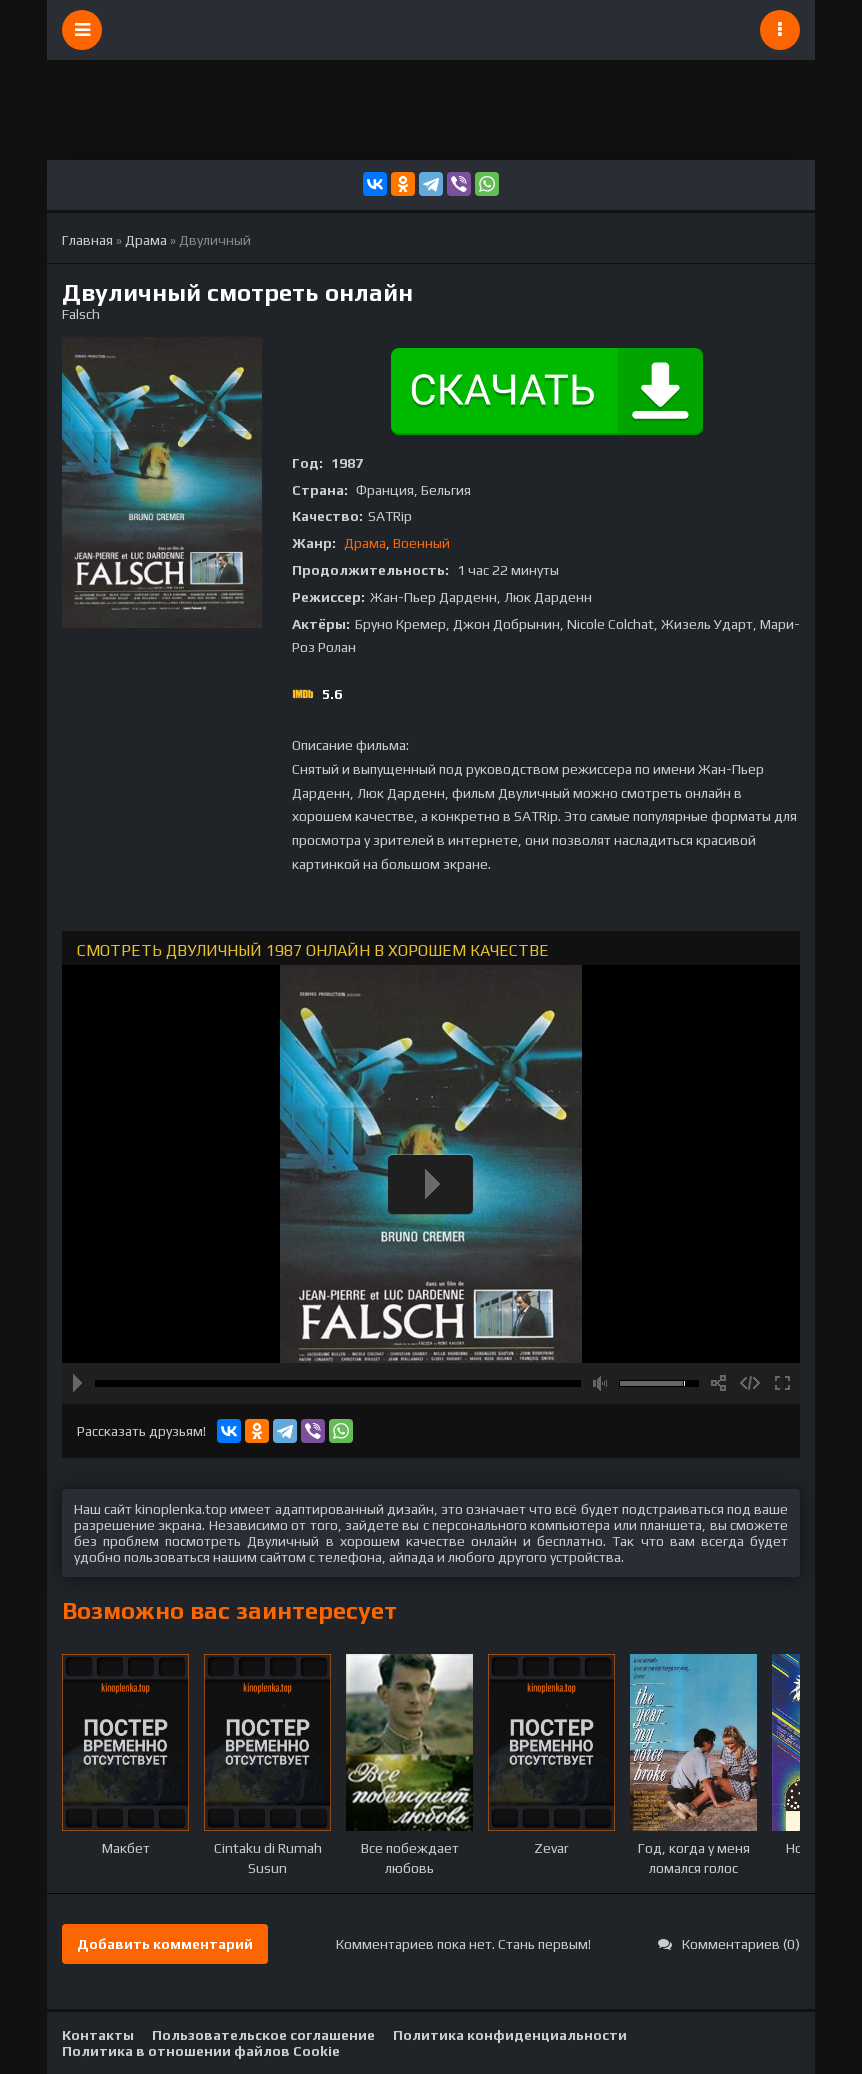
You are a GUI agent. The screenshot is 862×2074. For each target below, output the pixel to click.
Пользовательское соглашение (263, 2035)
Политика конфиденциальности (510, 2035)
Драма (365, 543)
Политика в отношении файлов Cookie (201, 2051)
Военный (421, 543)
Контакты (98, 2035)
